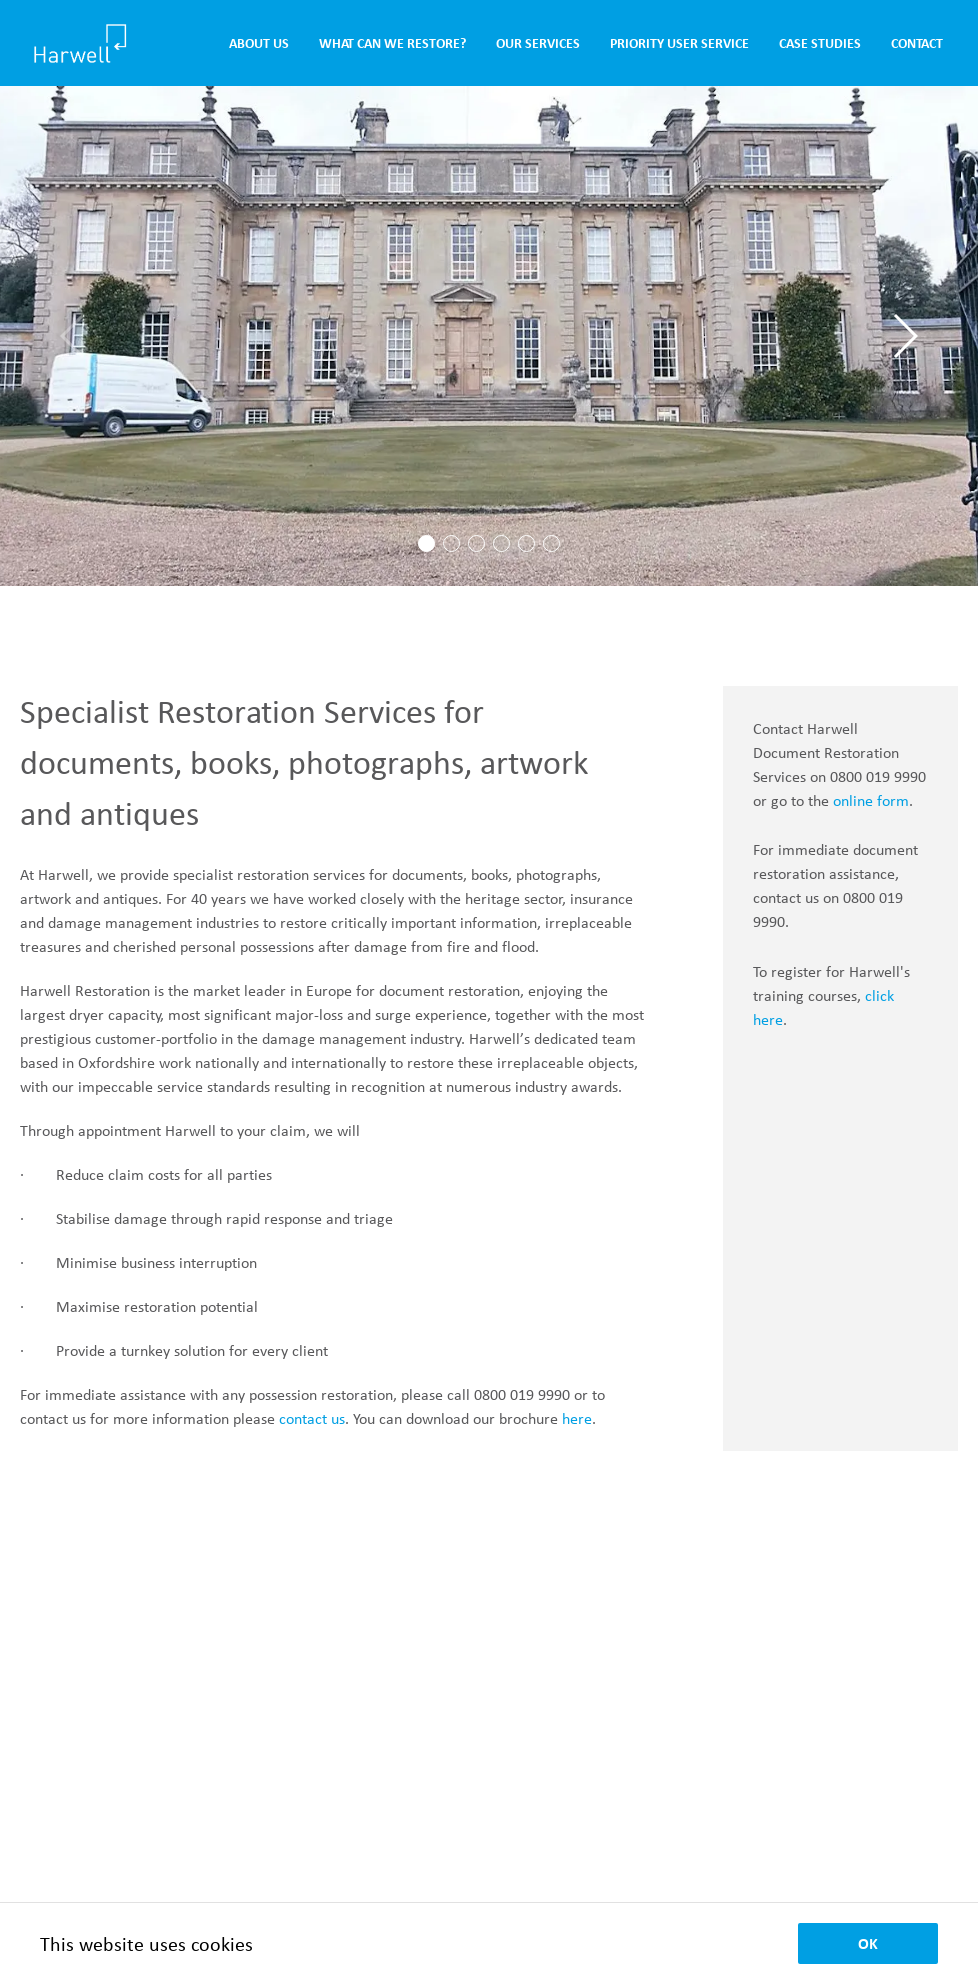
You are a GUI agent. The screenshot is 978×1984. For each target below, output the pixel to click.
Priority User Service (679, 43)
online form (871, 800)
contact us (312, 1418)
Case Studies (820, 43)
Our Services (538, 43)
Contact (917, 43)
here (577, 1418)
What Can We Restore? (392, 43)
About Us (259, 43)
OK (868, 1943)
